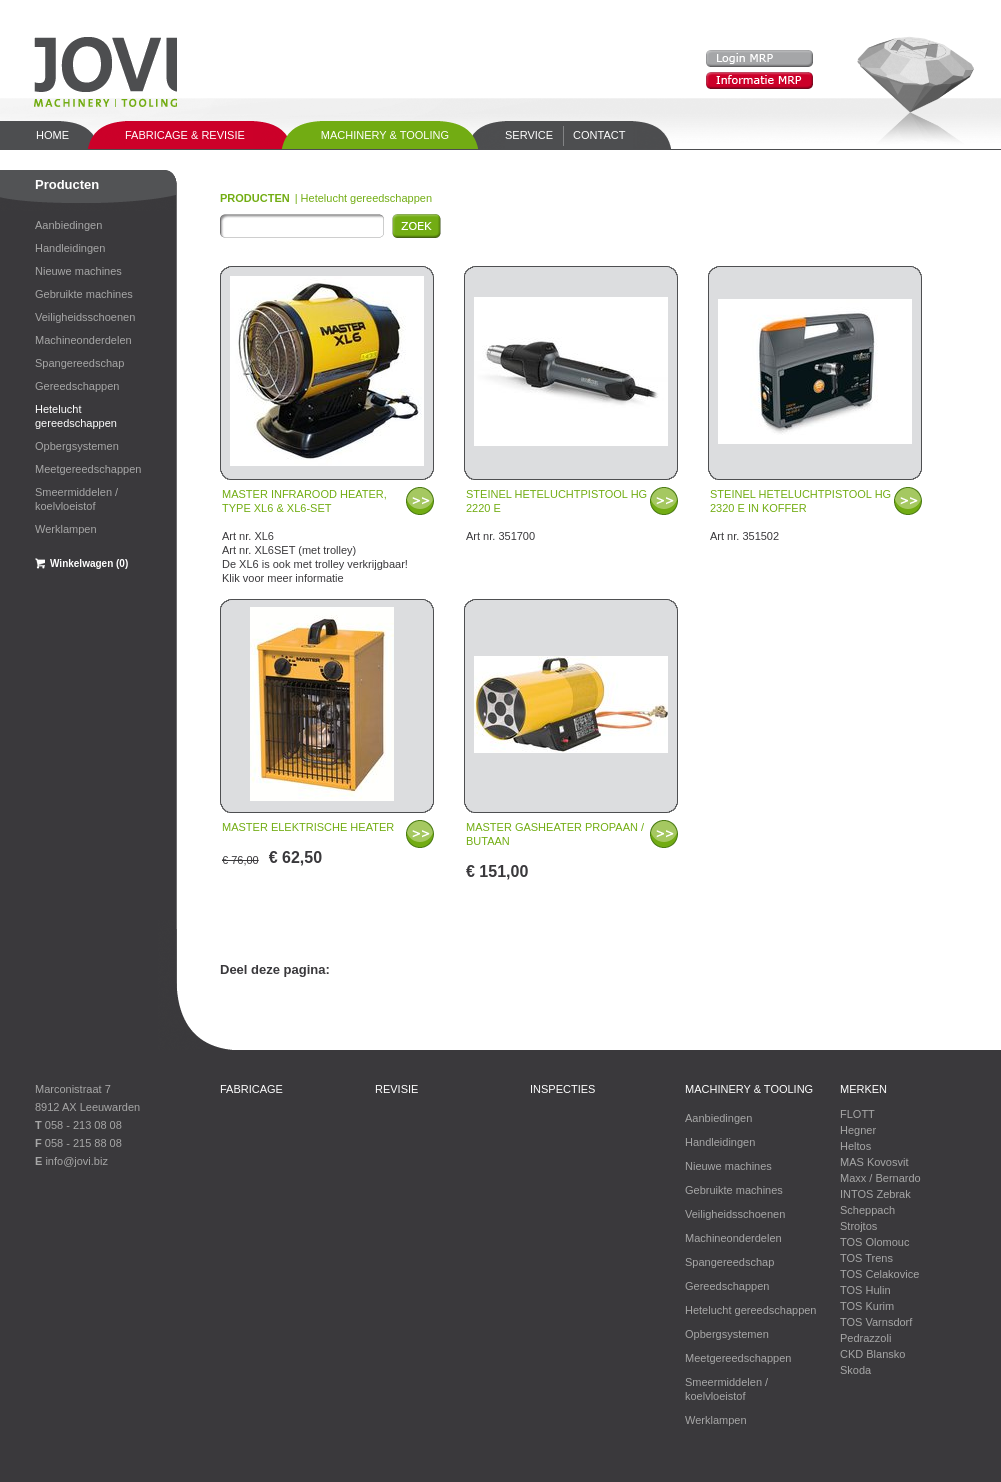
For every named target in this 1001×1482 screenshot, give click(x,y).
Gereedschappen (77, 386)
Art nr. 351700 (556, 515)
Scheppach (867, 1210)
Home (52, 135)
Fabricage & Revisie (185, 135)
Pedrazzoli (865, 1338)
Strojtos (858, 1226)
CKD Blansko (872, 1354)
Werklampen (66, 529)
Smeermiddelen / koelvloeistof (76, 499)
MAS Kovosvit (874, 1162)
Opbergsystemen (77, 446)
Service (529, 135)
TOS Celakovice (879, 1274)
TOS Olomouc (875, 1242)
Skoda (855, 1370)
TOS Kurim (867, 1306)
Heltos (855, 1146)
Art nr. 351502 (800, 515)
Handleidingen (70, 248)
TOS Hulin (865, 1290)
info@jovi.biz (76, 1161)
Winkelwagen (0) (89, 563)
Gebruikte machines (84, 294)
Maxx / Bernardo (880, 1178)
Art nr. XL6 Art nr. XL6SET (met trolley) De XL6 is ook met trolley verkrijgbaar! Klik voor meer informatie (315, 528)
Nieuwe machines (78, 271)
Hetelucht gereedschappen (76, 416)
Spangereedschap (79, 363)
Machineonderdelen (83, 340)
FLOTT (857, 1114)
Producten (67, 184)
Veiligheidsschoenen (85, 317)
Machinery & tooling (385, 135)
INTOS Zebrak (875, 1194)
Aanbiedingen (68, 225)
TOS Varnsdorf (876, 1322)
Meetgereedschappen (88, 469)
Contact (599, 135)
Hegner (858, 1130)
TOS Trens (866, 1258)
